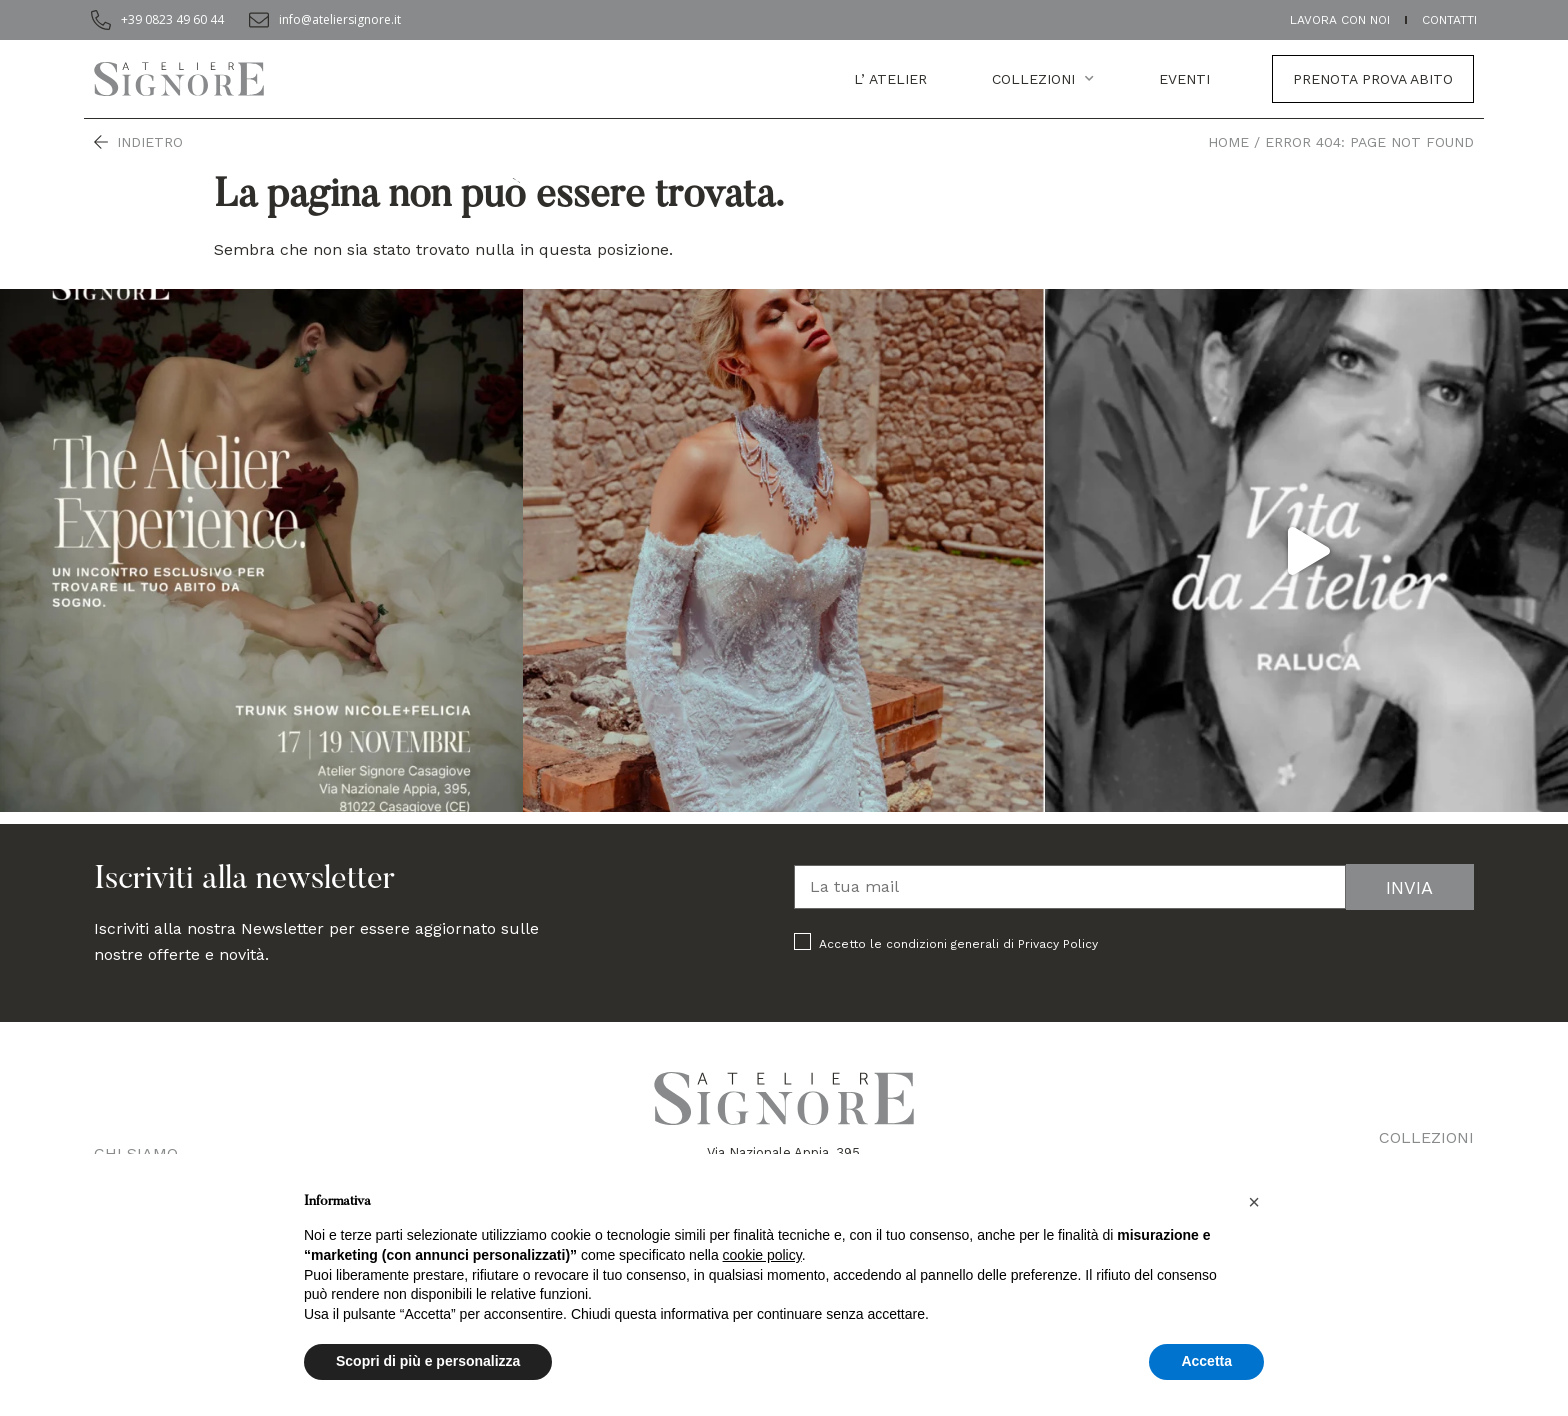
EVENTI (1184, 79)
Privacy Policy (1058, 944)
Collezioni (1043, 79)
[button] (1254, 1202)
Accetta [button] (1206, 1361)
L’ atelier (890, 79)
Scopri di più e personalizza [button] (428, 1361)
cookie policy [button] (762, 1255)
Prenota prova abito (1373, 79)
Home (1228, 142)
